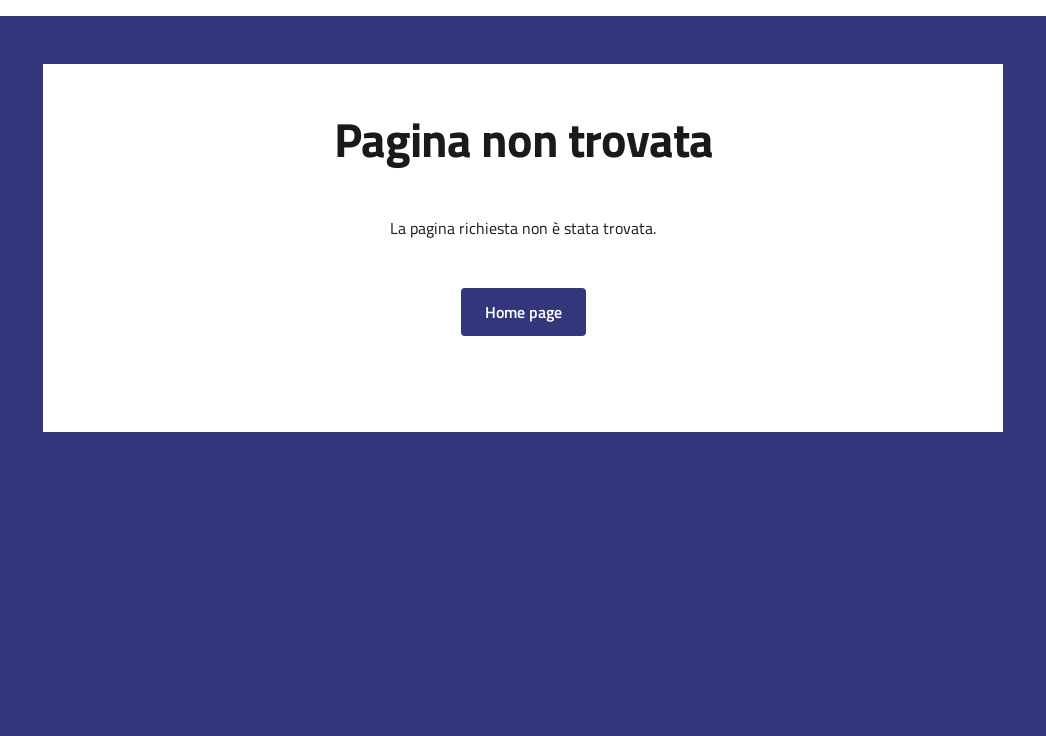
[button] (523, 312)
